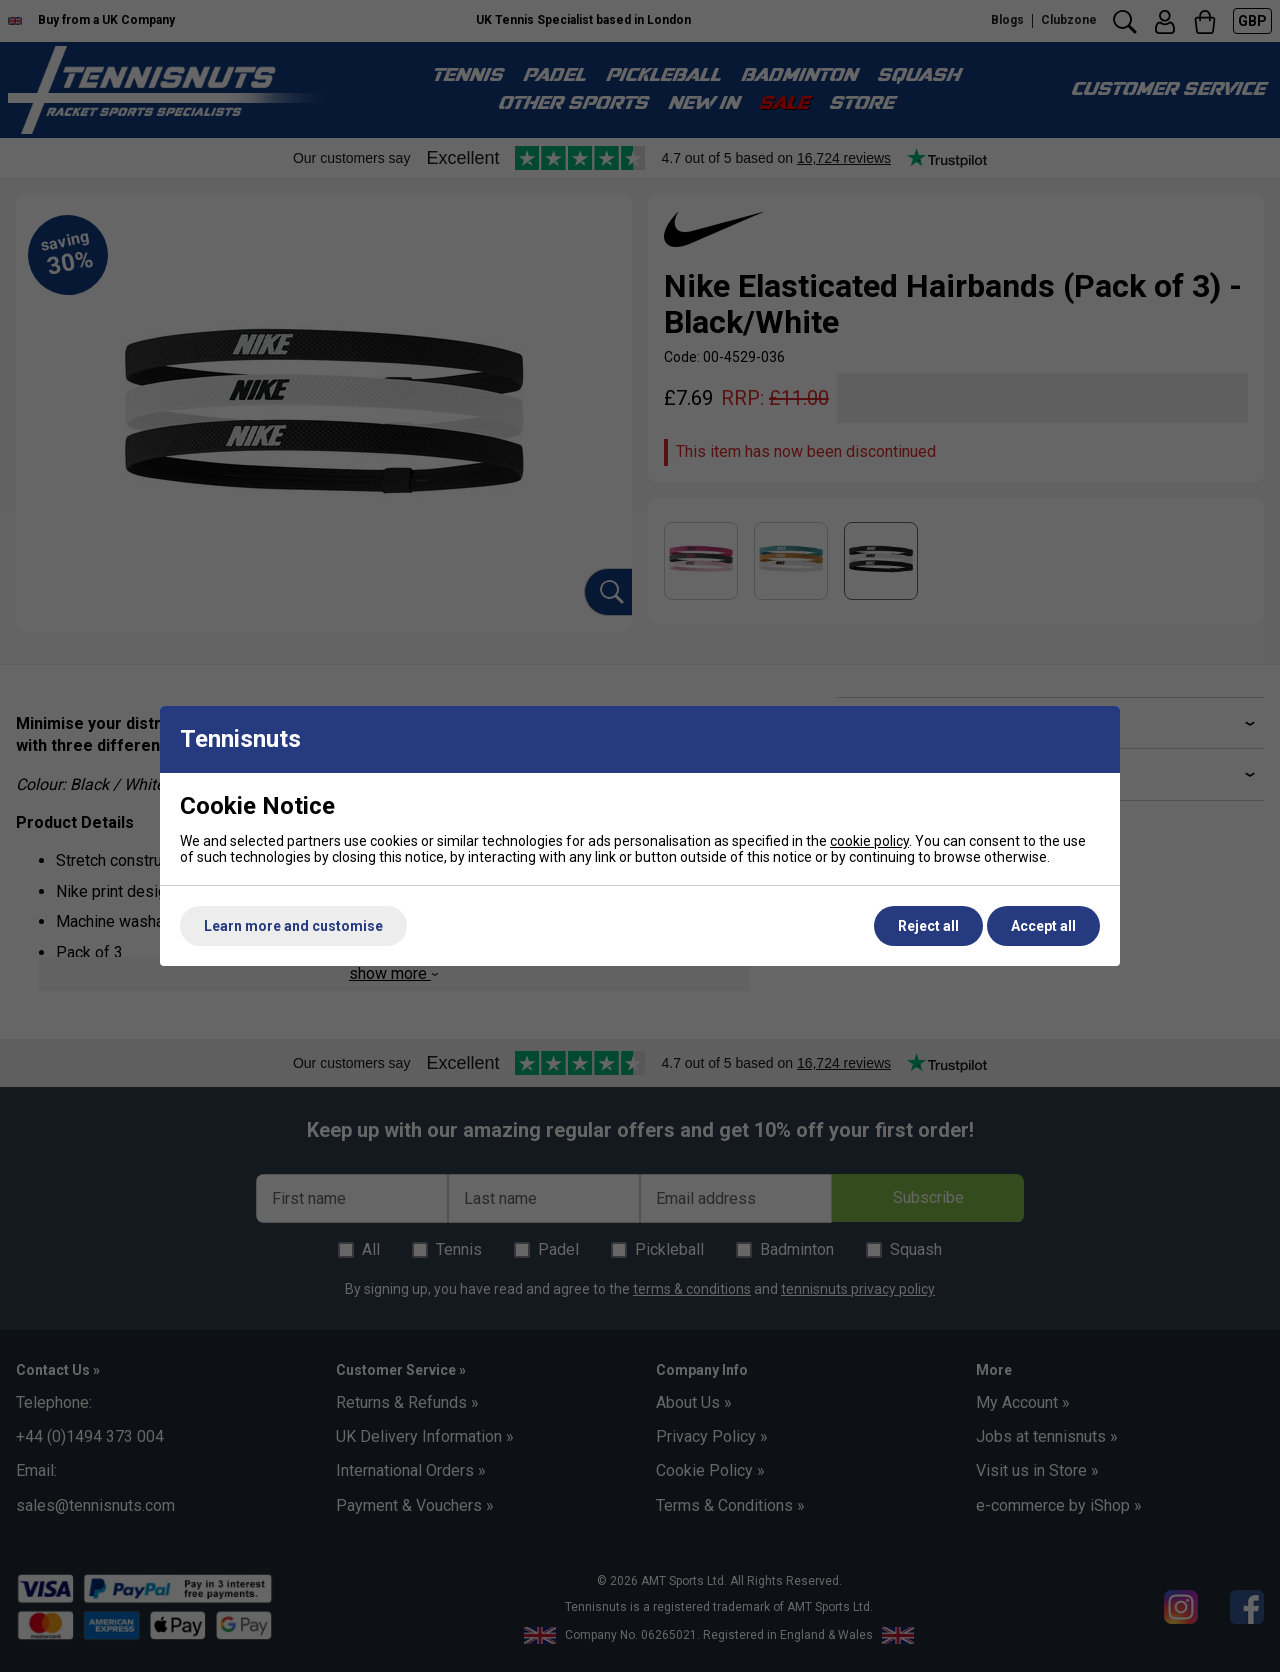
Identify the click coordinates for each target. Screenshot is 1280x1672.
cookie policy (869, 841)
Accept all (1043, 926)
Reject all (928, 926)
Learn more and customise (293, 926)
